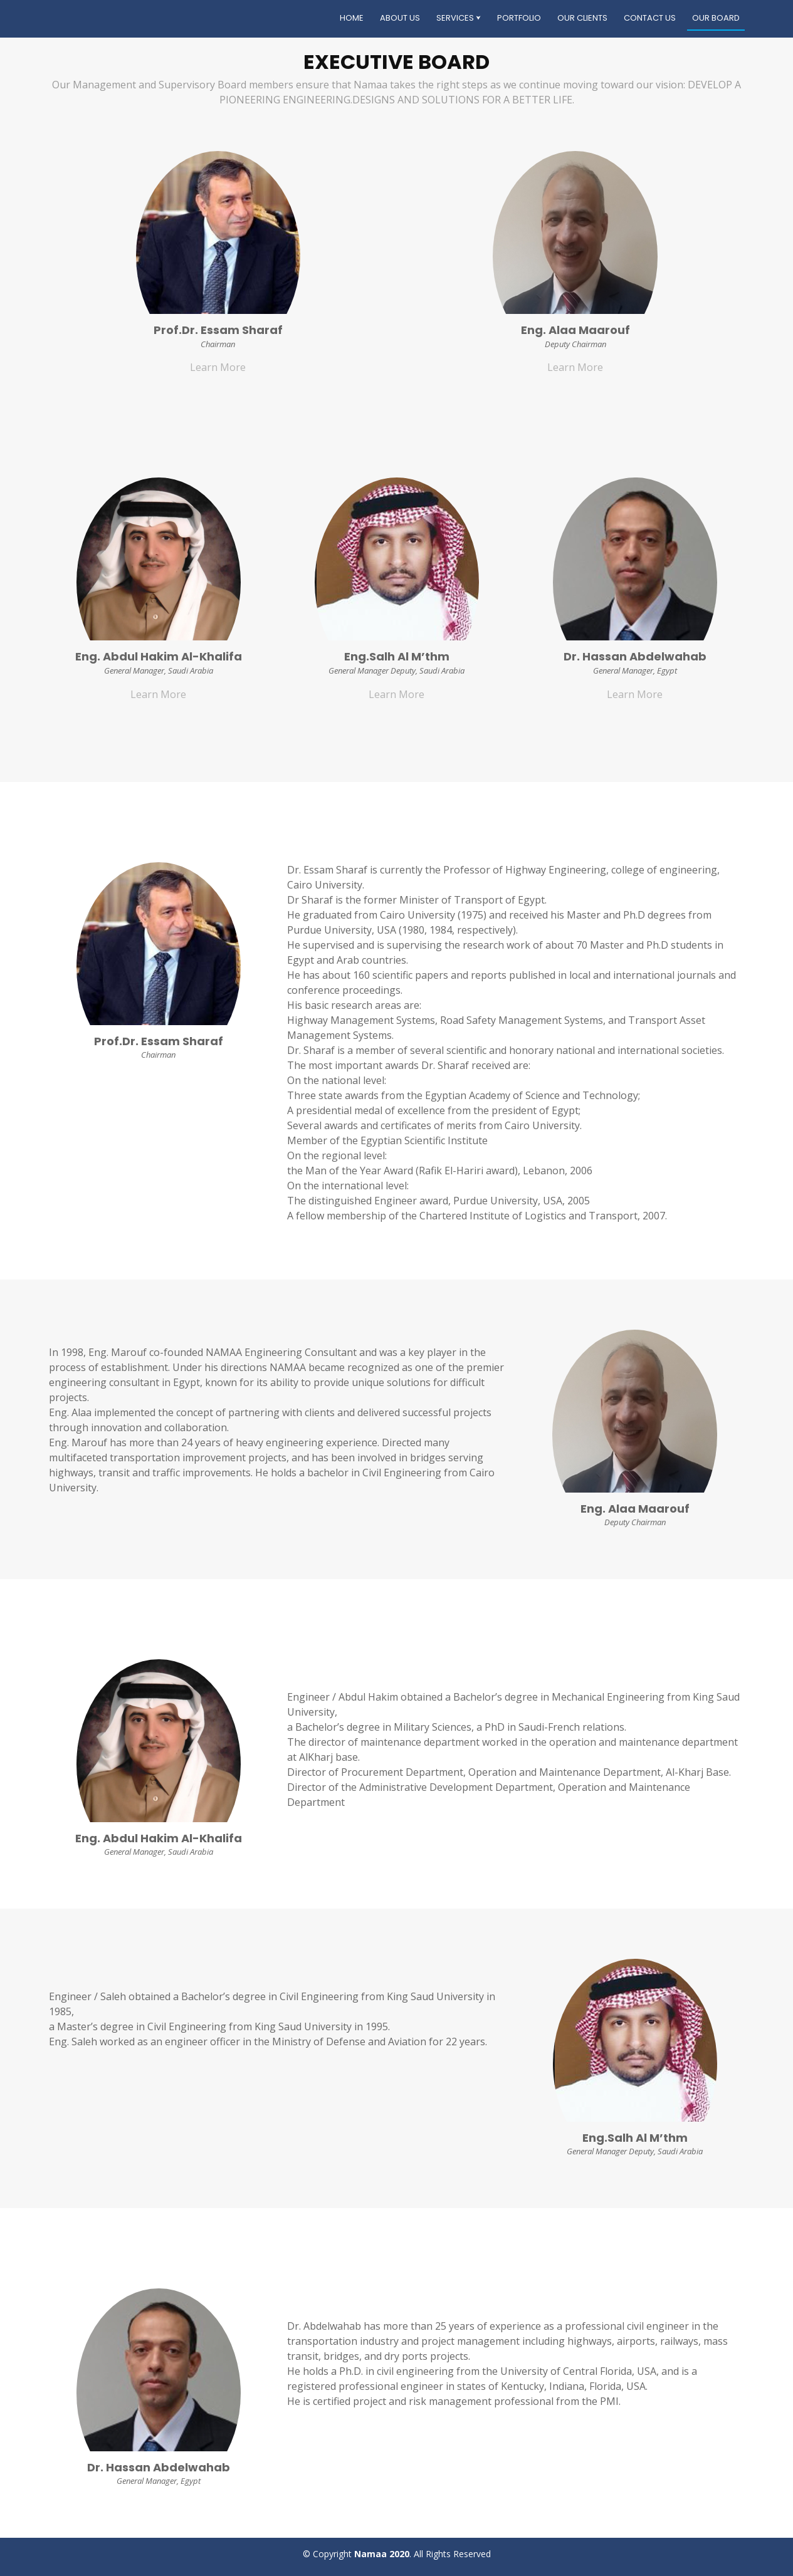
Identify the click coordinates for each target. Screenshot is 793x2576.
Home (352, 18)
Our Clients (582, 18)
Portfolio (519, 18)
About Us (400, 18)
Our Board (716, 18)
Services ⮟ (458, 18)
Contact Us (650, 18)
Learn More (218, 367)
